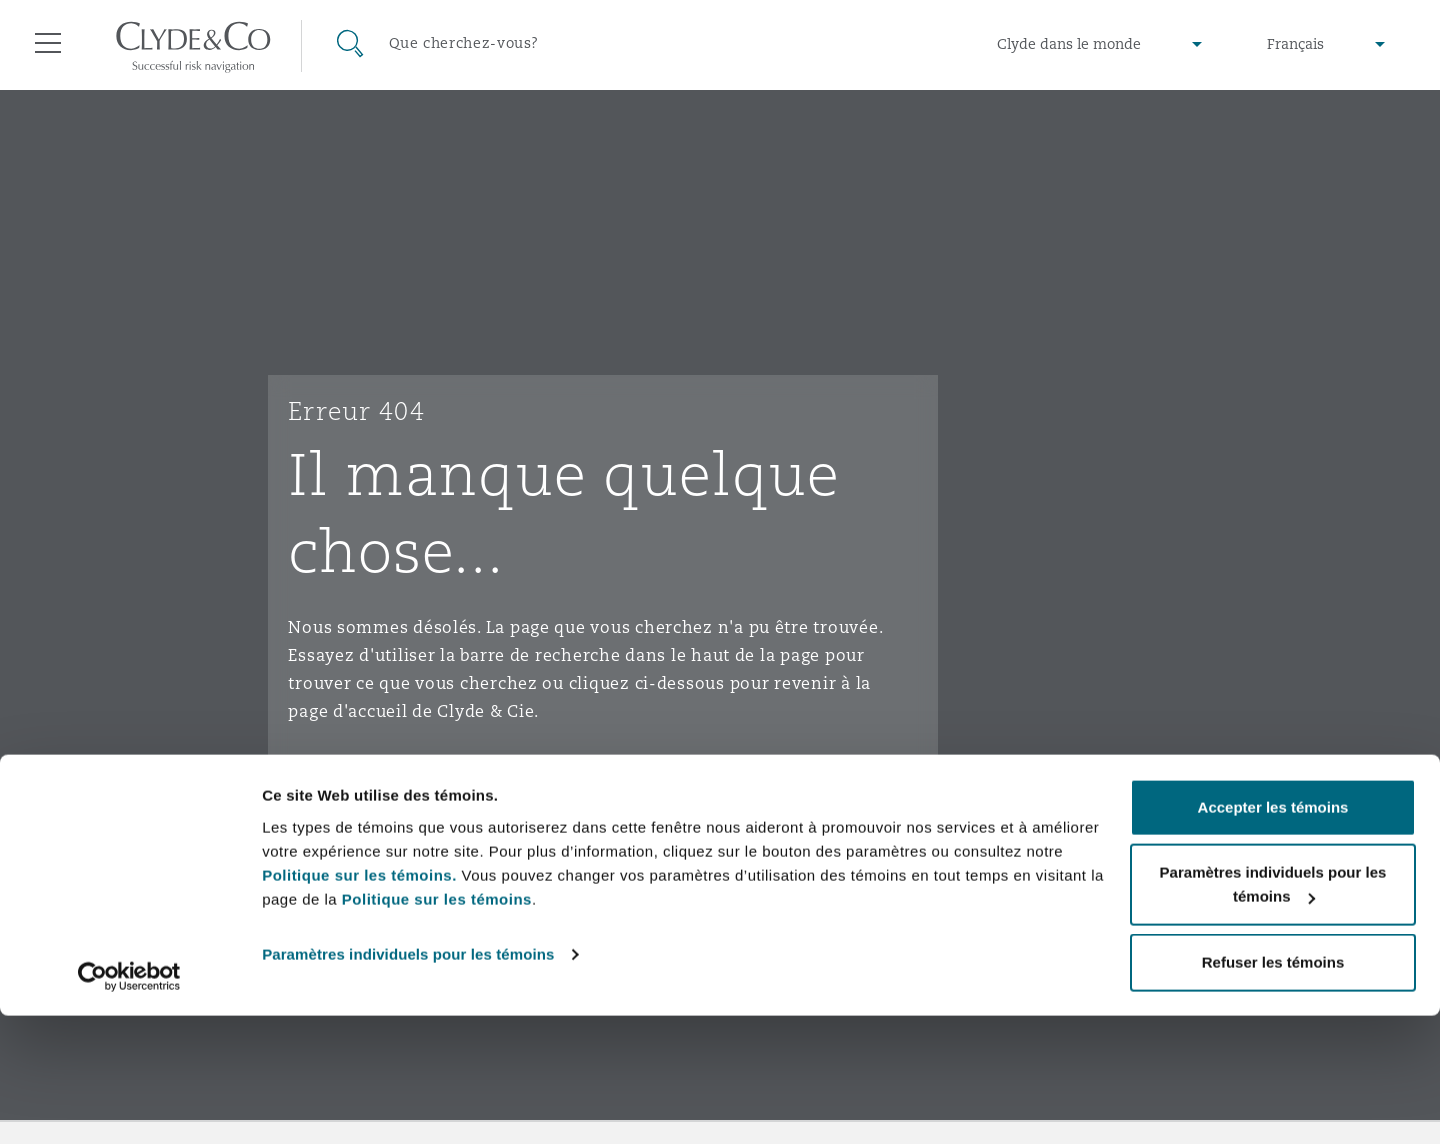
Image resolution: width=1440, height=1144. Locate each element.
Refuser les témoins (1273, 1090)
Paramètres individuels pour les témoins (408, 1082)
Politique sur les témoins (437, 1027)
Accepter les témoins (1273, 935)
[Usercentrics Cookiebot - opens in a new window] (129, 1105)
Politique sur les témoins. (359, 1003)
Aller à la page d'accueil (412, 789)
